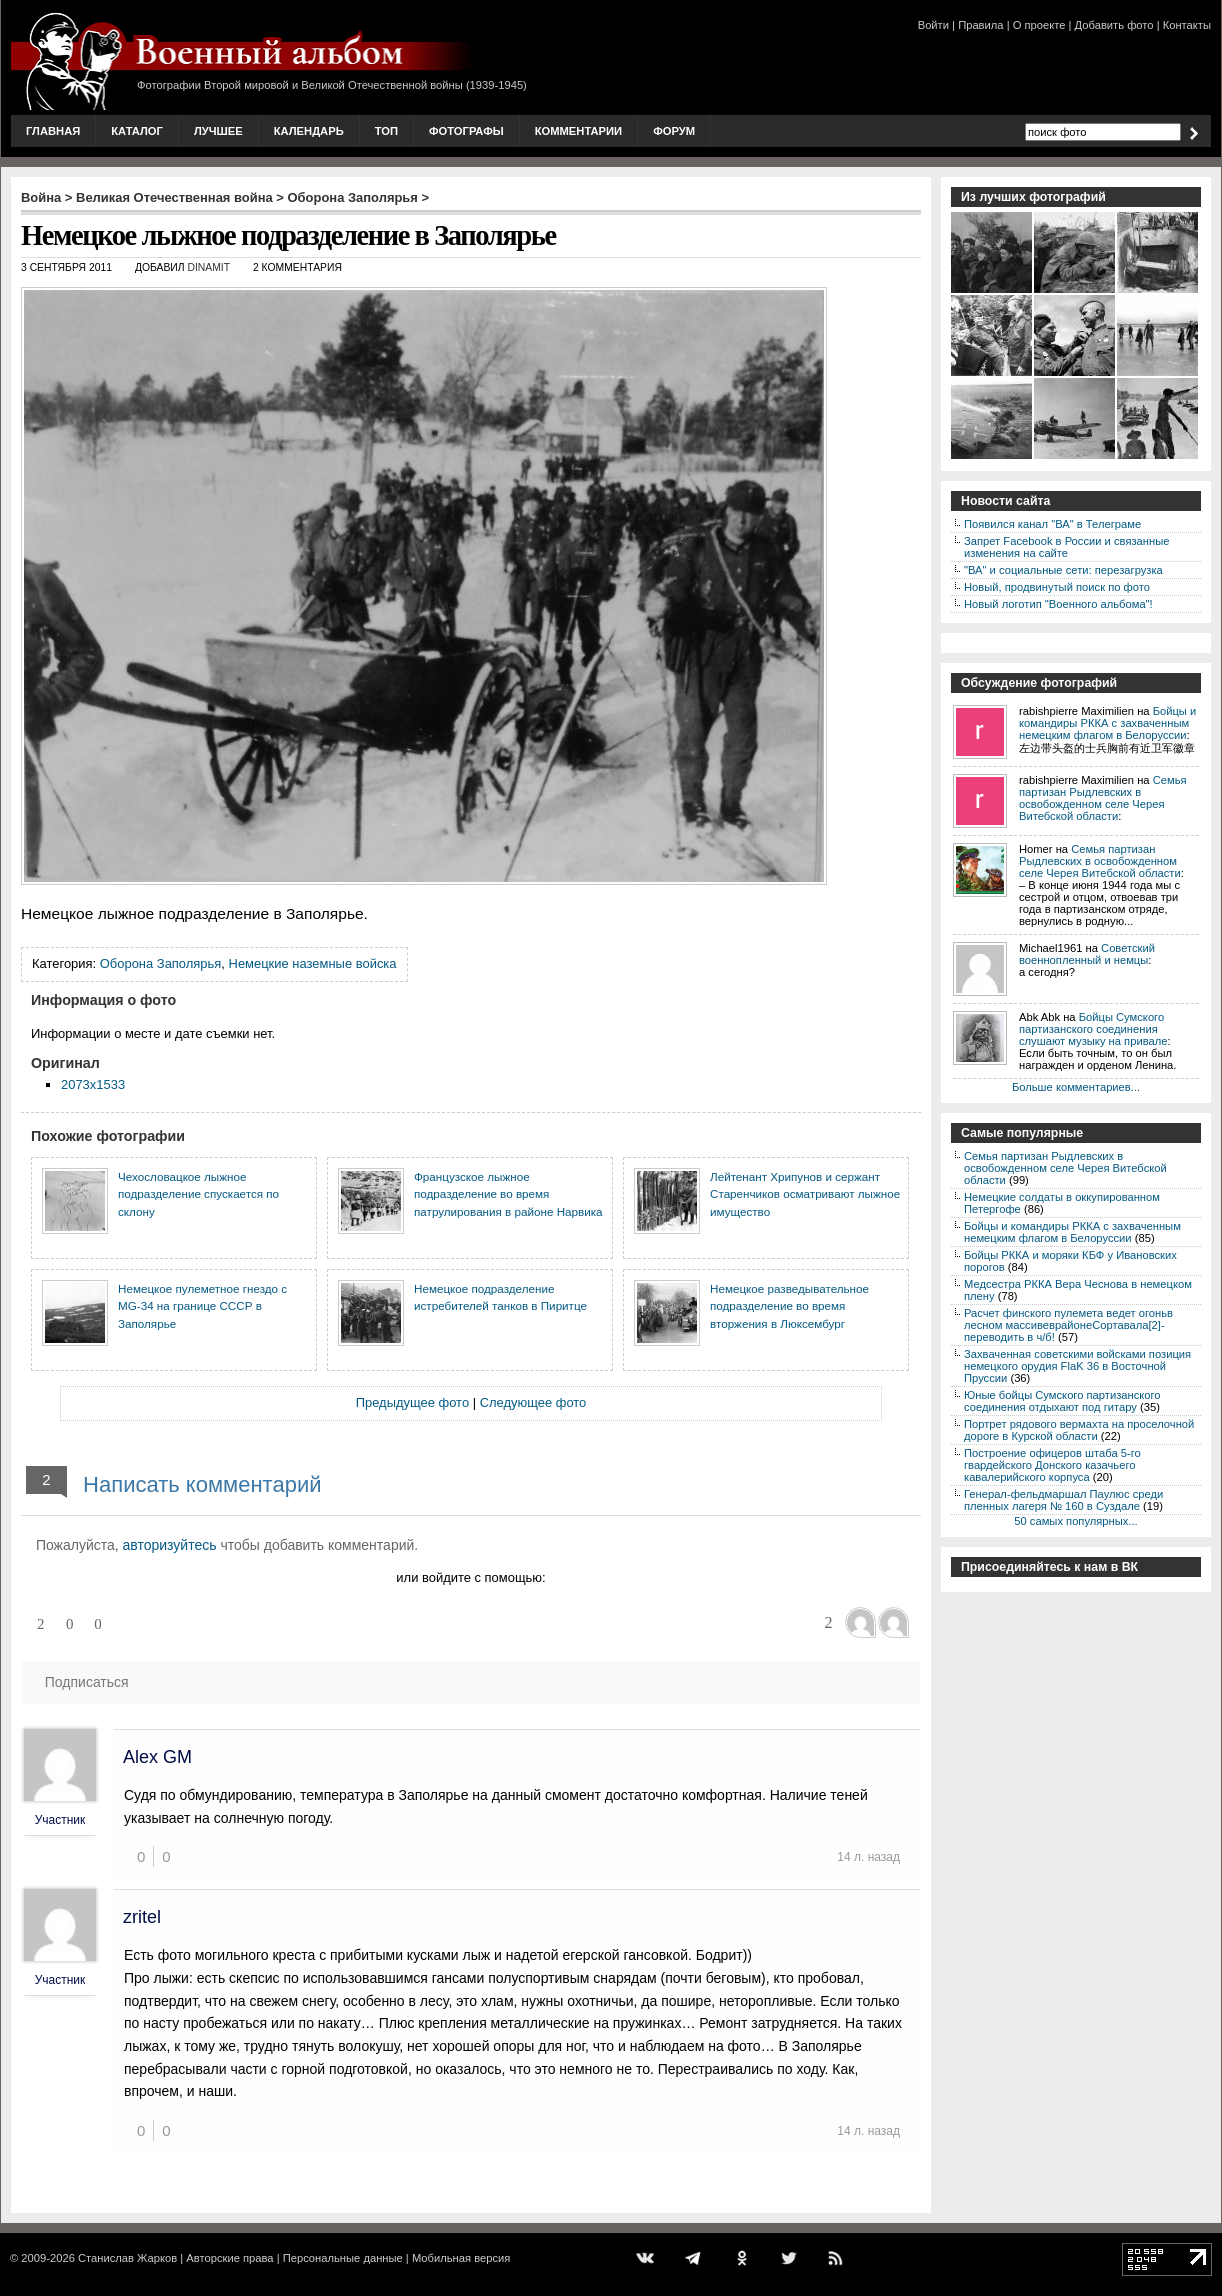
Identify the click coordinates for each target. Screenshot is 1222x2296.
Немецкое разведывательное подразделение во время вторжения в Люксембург (789, 1306)
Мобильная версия (461, 2258)
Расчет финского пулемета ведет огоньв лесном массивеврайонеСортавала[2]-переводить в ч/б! (1068, 1325)
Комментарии (578, 131)
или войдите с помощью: (470, 1577)
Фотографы (466, 131)
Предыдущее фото (412, 1402)
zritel (142, 1917)
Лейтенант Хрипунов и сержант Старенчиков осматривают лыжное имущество (805, 1194)
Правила (980, 25)
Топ (386, 131)
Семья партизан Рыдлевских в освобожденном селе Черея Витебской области (1103, 798)
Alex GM (157, 1757)
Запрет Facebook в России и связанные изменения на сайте (1066, 547)
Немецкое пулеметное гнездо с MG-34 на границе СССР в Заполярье (202, 1306)
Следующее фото (533, 1402)
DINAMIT (208, 267)
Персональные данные (343, 2258)
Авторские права (229, 2258)
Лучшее (218, 131)
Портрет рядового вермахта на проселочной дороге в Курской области (1079, 1430)
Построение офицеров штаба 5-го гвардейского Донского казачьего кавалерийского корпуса (1052, 1465)
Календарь (309, 131)
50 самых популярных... (1075, 1521)
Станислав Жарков (127, 2258)
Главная (53, 131)
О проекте (1039, 25)
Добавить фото (1114, 25)
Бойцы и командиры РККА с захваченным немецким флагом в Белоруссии (1107, 723)
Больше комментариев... (1076, 1087)
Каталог (137, 131)
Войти (933, 25)
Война (41, 197)
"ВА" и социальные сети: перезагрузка (1063, 570)
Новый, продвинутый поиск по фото (1057, 587)
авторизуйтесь (170, 1545)
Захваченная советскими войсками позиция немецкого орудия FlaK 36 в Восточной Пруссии (1077, 1366)
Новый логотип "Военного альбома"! (1058, 604)
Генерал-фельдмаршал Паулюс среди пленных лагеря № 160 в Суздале (1063, 1500)
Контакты (1187, 25)
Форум (674, 131)
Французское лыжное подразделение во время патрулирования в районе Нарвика (508, 1194)
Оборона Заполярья (353, 197)
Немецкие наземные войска (313, 963)
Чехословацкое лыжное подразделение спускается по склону (198, 1194)
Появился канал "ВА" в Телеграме (1052, 524)
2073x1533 (93, 1084)
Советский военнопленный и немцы (1087, 954)
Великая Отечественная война (174, 197)
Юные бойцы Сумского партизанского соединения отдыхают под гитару (1062, 1401)
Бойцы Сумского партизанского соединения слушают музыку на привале (1093, 1029)
